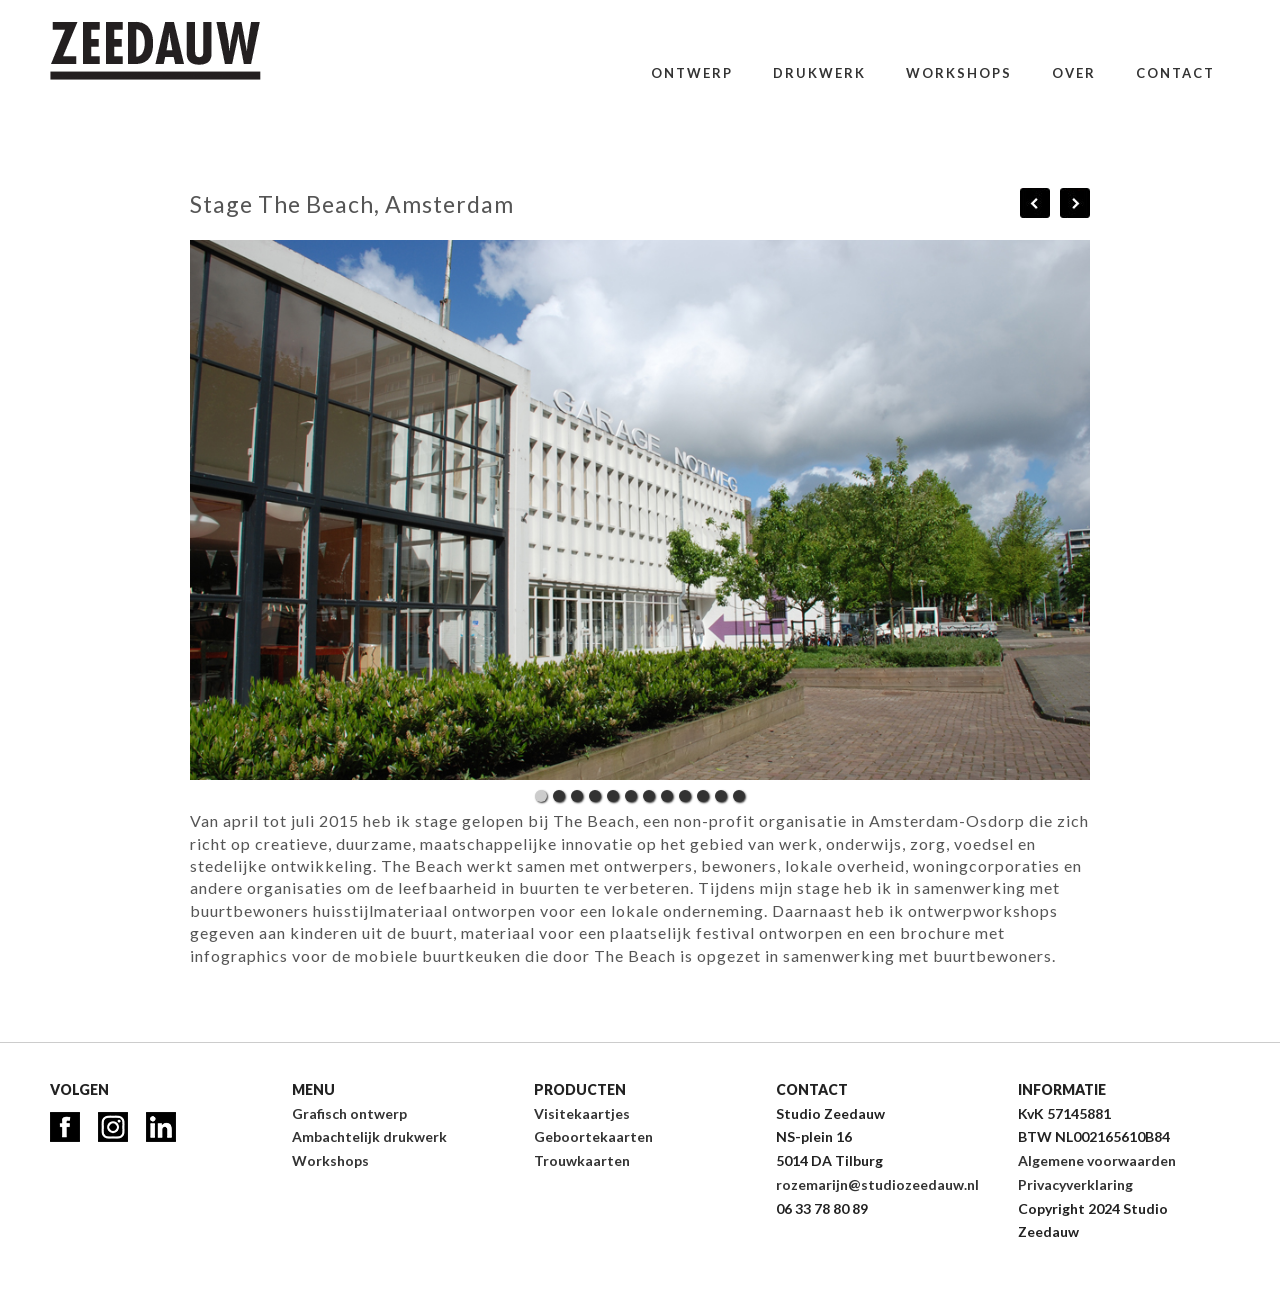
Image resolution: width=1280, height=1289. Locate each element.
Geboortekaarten (593, 1136)
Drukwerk (819, 73)
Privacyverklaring (1075, 1184)
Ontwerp (692, 73)
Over (1074, 73)
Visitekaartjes (582, 1113)
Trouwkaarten (582, 1160)
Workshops (959, 73)
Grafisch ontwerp (349, 1113)
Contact (1175, 73)
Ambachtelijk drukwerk (369, 1136)
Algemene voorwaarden (1097, 1160)
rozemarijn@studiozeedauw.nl (877, 1184)
